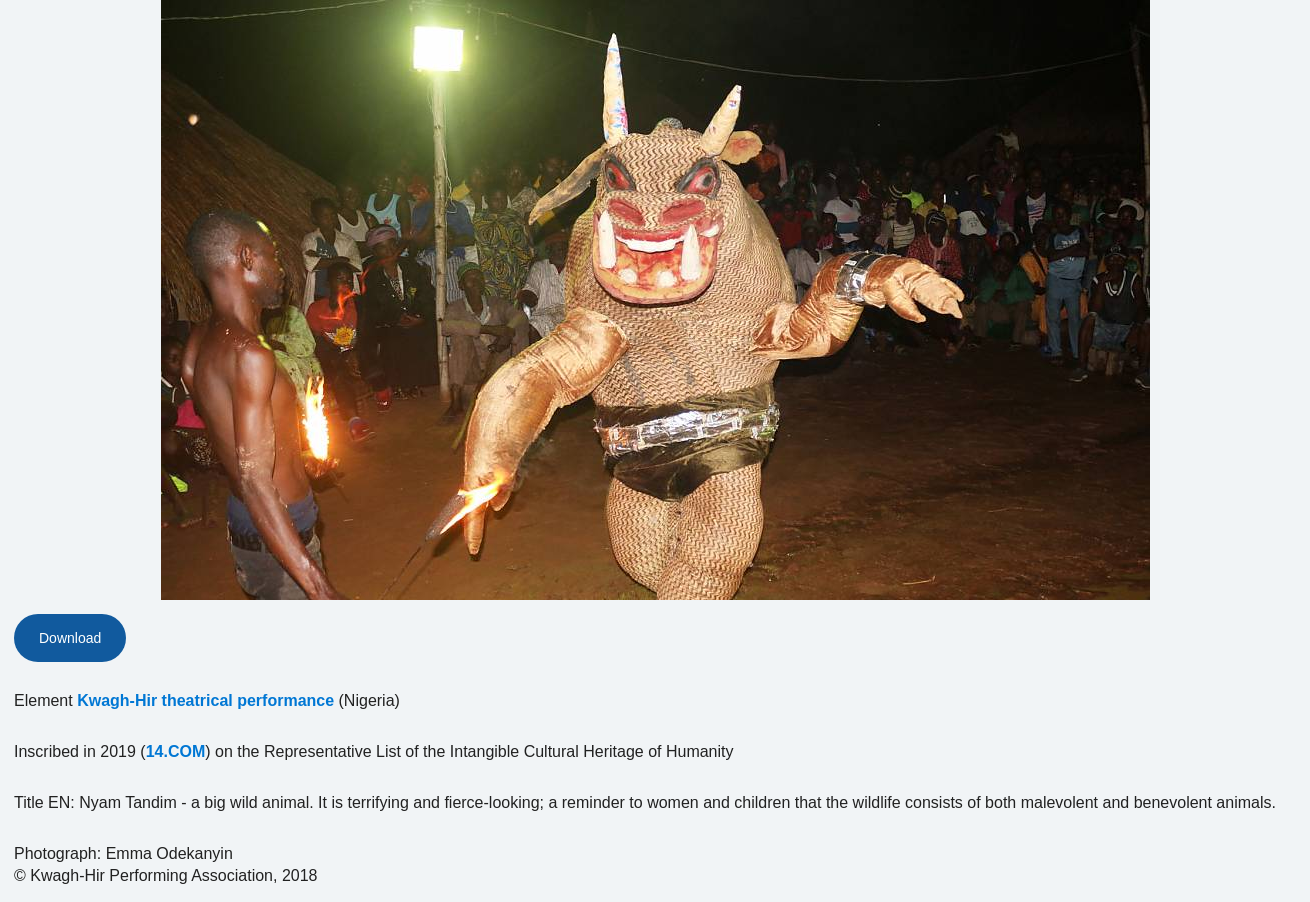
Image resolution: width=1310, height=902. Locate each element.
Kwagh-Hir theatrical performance (205, 700)
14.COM (176, 751)
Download (70, 638)
